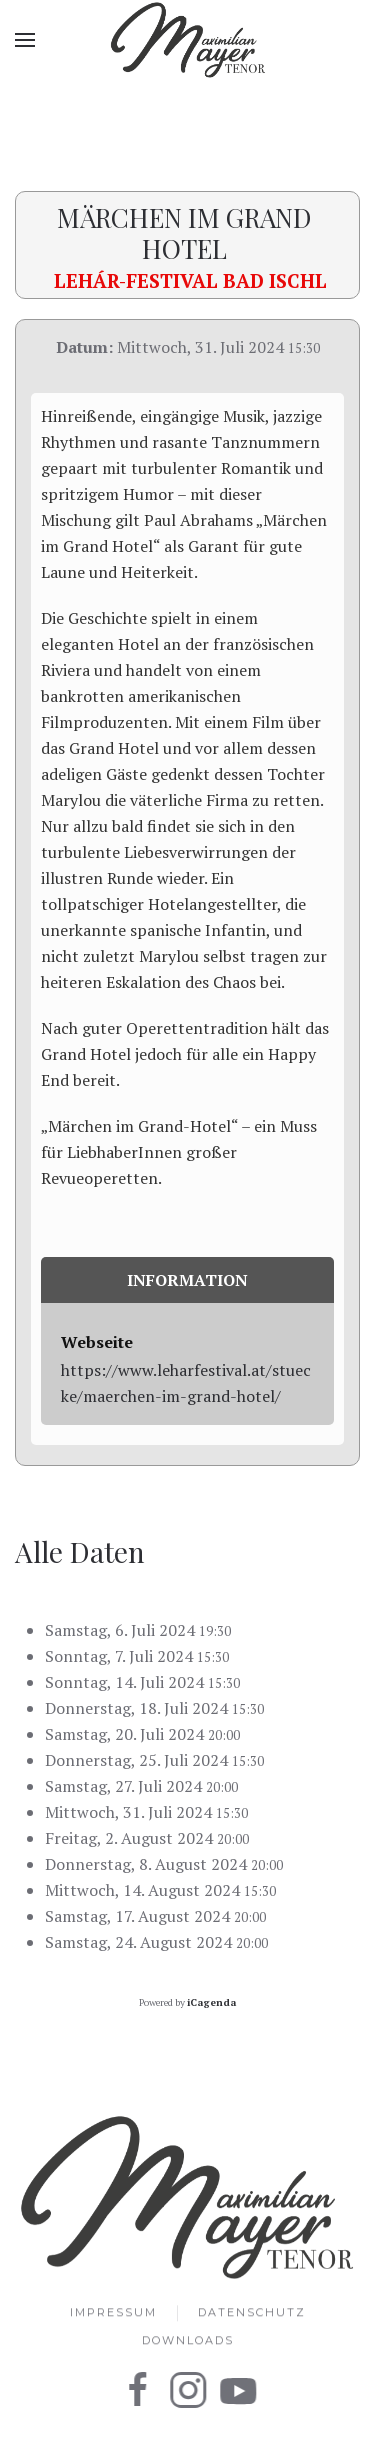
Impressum (113, 2314)
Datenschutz (252, 2314)
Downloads (188, 2342)
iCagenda (211, 2002)
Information (187, 1280)
